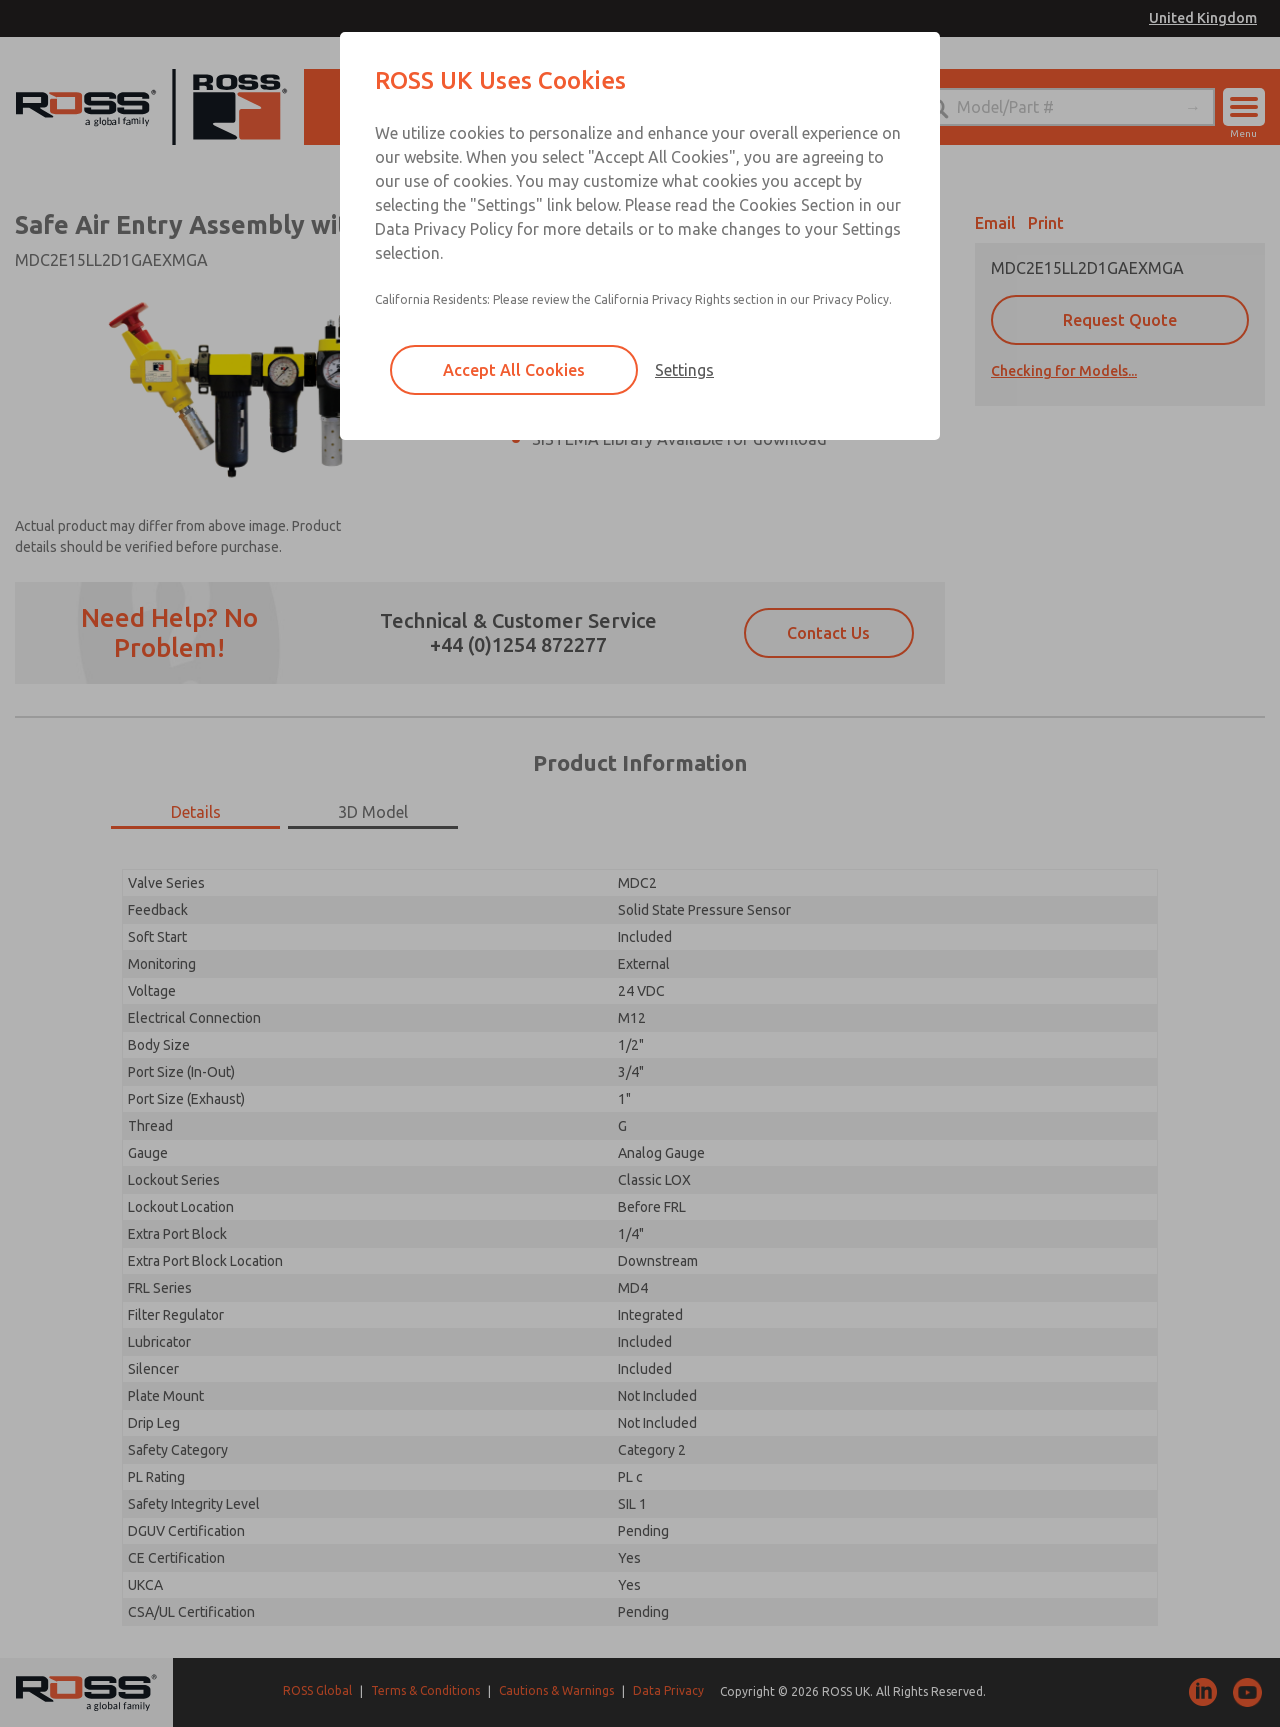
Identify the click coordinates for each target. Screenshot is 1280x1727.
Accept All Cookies (514, 370)
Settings (684, 370)
